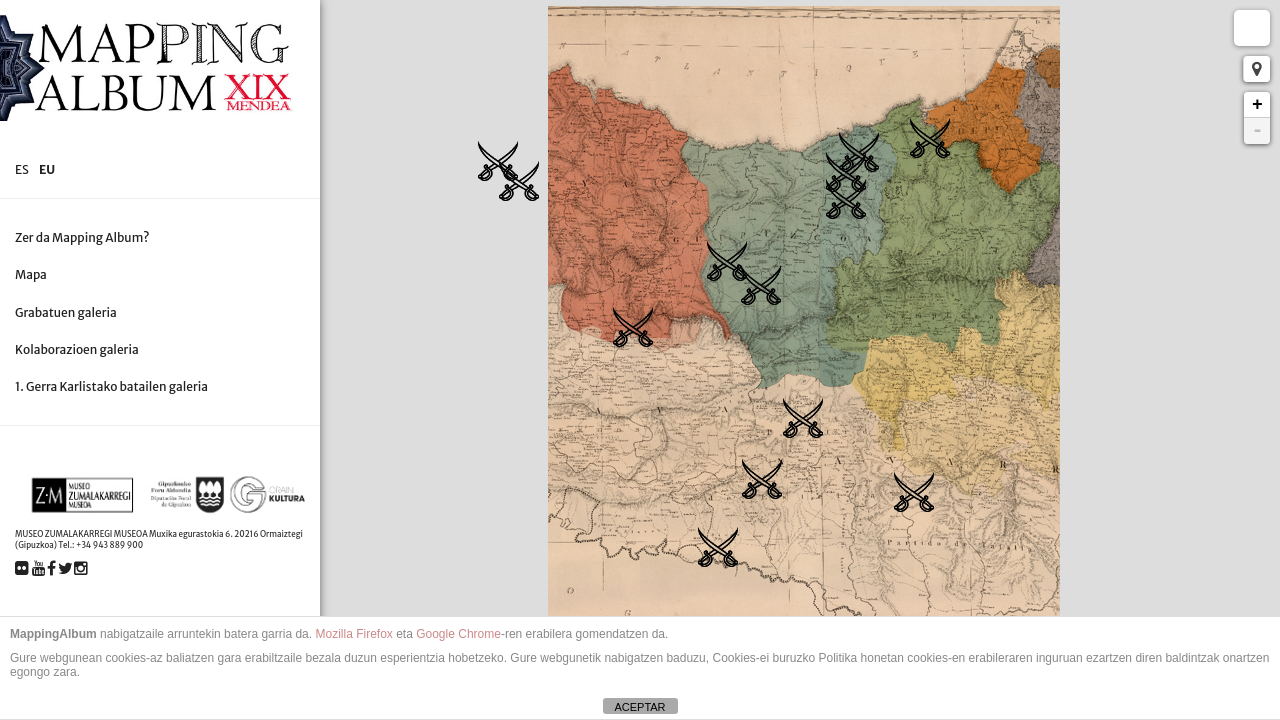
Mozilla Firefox (353, 634)
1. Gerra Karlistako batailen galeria (111, 386)
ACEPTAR (639, 707)
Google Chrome (458, 634)
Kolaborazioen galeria (77, 349)
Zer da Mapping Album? (82, 237)
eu (47, 169)
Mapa (31, 274)
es (22, 169)
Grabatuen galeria (66, 312)
